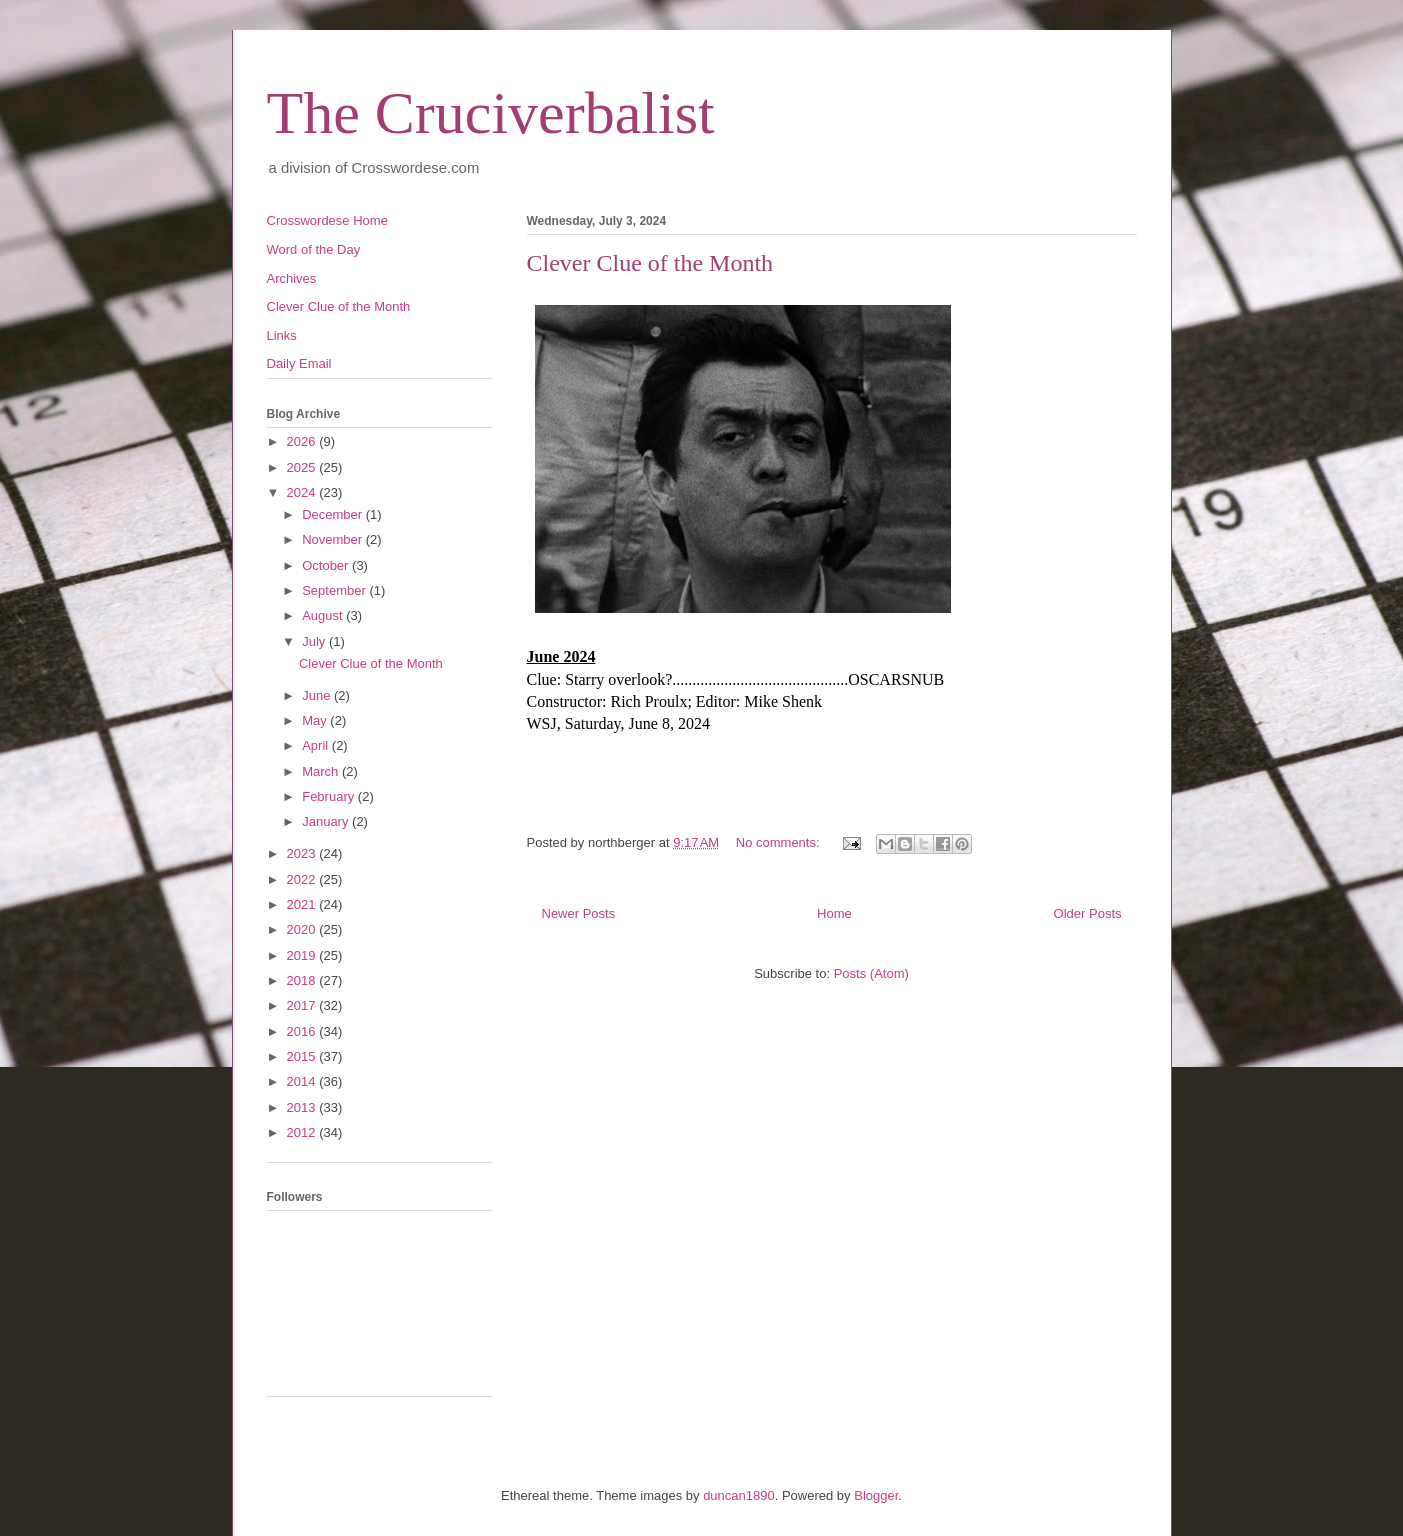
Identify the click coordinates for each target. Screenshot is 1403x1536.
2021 (303, 904)
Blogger (876, 1495)
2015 (303, 1056)
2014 (303, 1081)
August (324, 615)
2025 (303, 467)
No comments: (779, 842)
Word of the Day (314, 249)
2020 (303, 929)
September (335, 590)
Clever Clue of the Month (650, 263)
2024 (303, 492)
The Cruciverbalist (491, 113)
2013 (303, 1107)
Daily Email (299, 363)
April (317, 745)
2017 (303, 1005)
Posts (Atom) (871, 973)
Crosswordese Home (327, 220)
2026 (303, 441)
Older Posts (1088, 913)
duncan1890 (739, 1495)
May (316, 720)
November (334, 539)
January (327, 821)
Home (834, 913)
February (330, 796)
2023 (303, 853)
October (327, 565)
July (315, 641)
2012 (303, 1132)
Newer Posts (579, 913)
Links (282, 335)
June (318, 695)
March (322, 771)
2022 (303, 879)
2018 (303, 980)
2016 (303, 1031)
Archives (292, 278)
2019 (303, 955)
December (334, 514)
